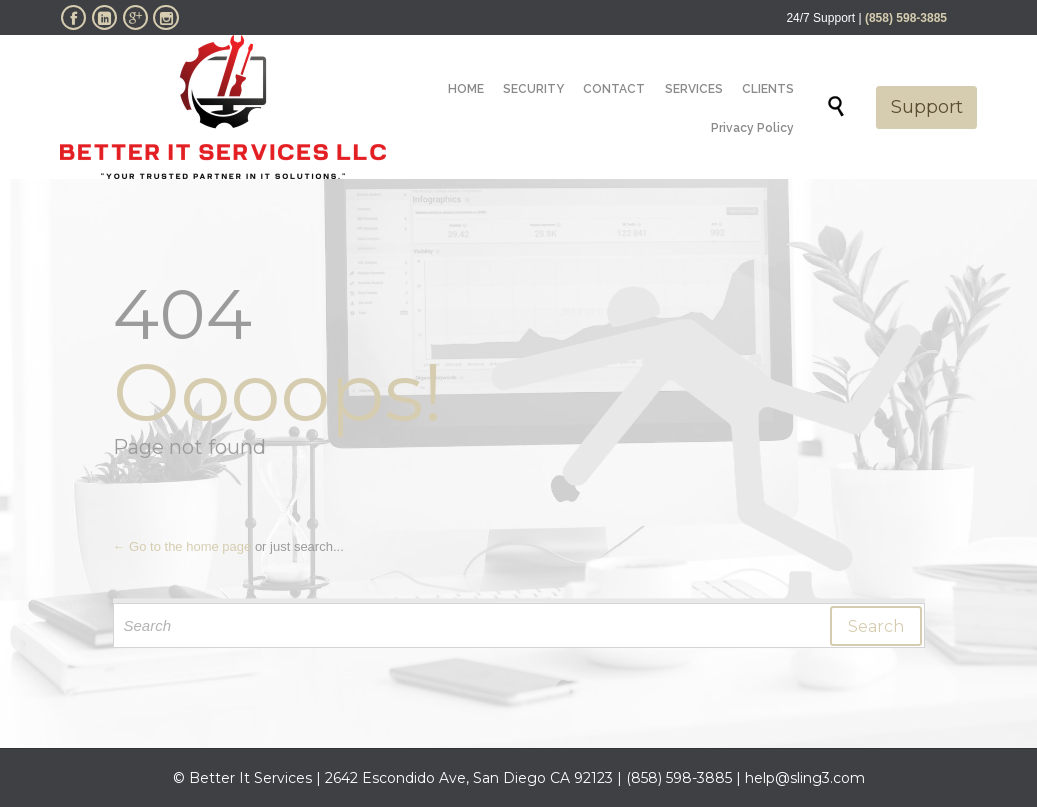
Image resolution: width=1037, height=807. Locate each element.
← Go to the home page (182, 546)
